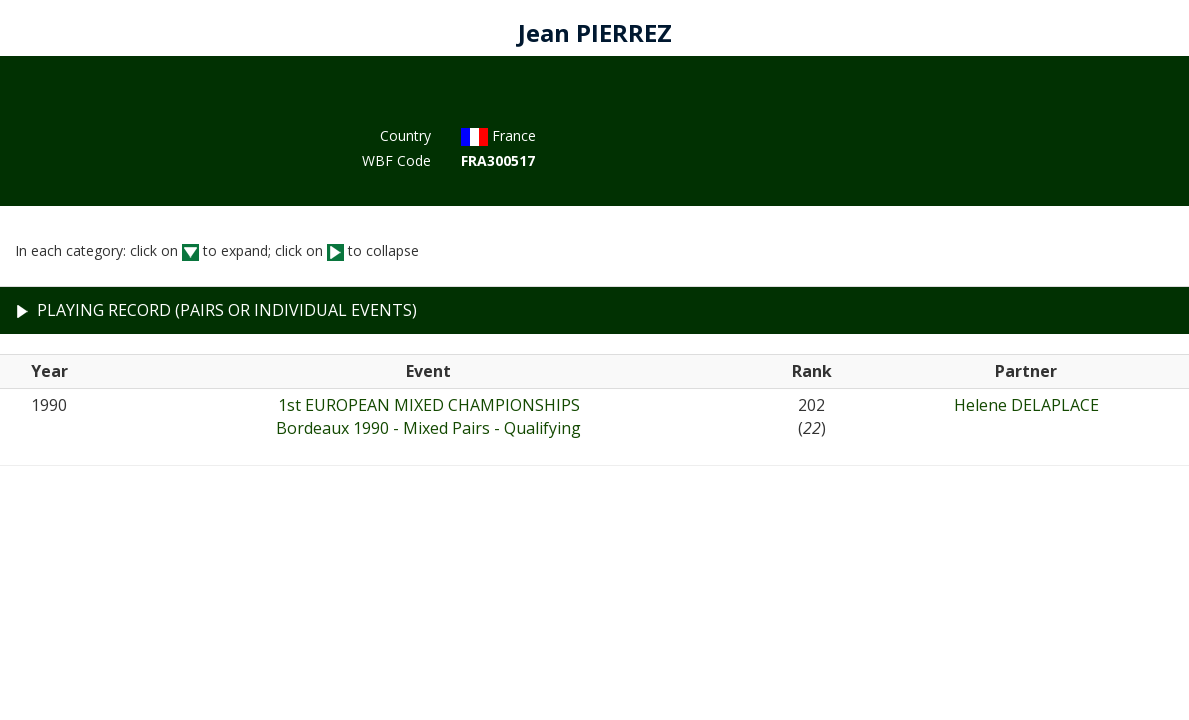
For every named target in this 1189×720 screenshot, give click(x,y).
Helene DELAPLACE (1026, 405)
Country (405, 135)
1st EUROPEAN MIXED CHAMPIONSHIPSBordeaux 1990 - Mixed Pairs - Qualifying (428, 416)
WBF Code (396, 160)
